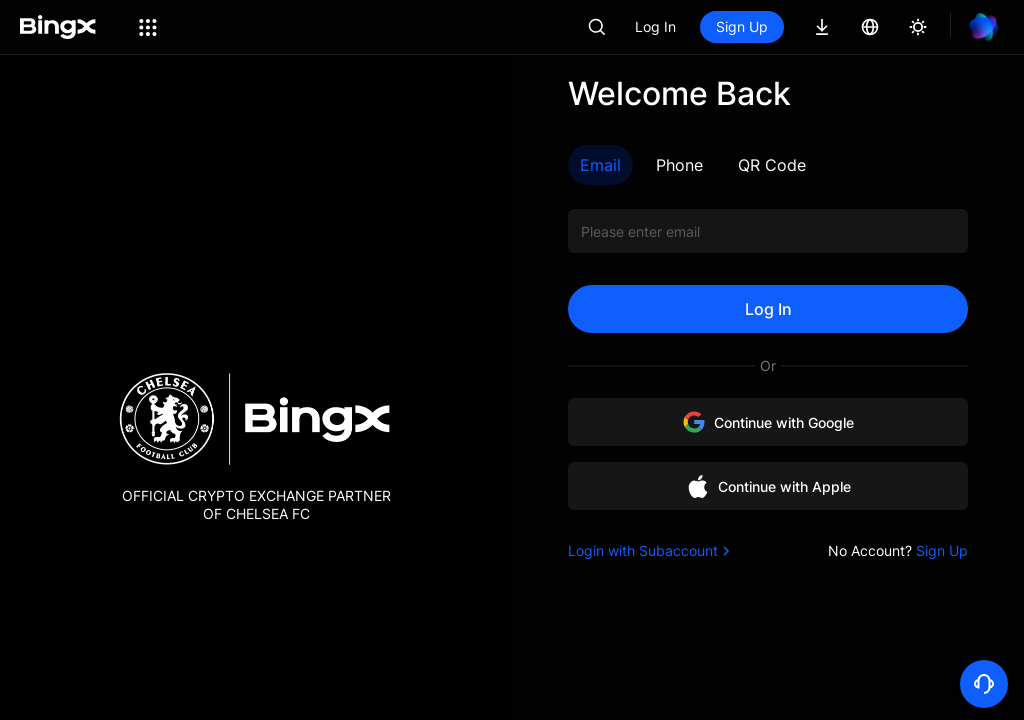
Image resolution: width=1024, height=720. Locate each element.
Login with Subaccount (651, 550)
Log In (655, 26)
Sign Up (742, 26)
